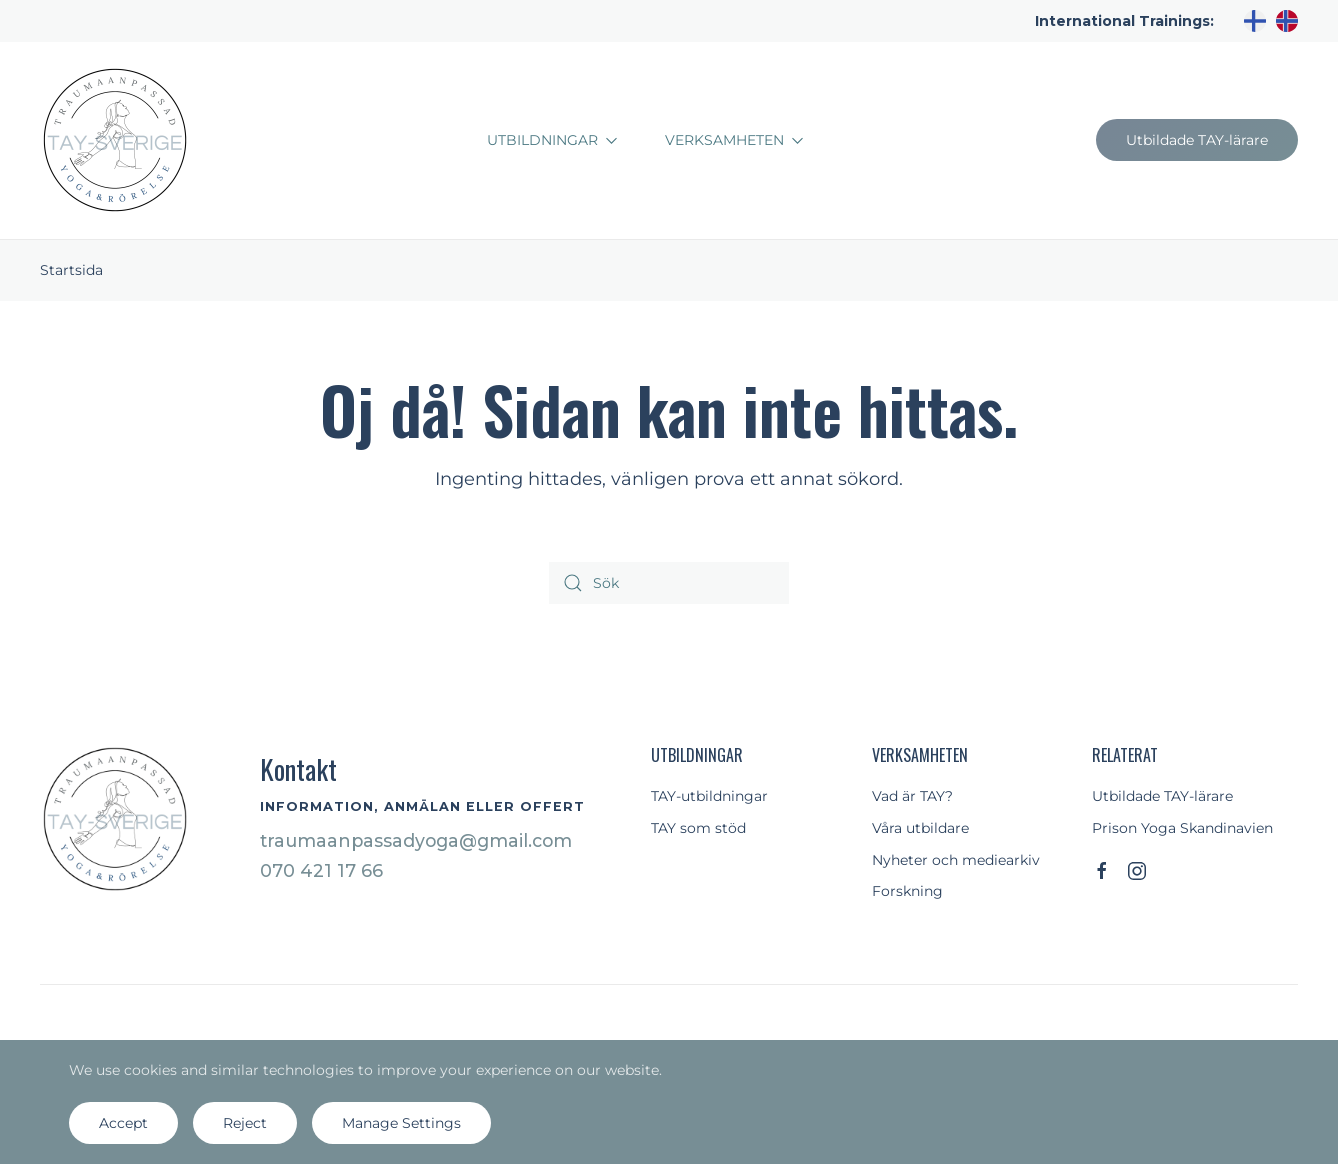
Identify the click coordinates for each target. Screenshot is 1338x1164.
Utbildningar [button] (552, 140)
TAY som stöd (698, 828)
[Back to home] (115, 140)
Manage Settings (401, 1123)
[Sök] (669, 583)
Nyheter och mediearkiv (956, 860)
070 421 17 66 (321, 870)
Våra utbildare (920, 828)
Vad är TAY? (912, 796)
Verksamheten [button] (734, 140)
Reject (245, 1123)
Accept (123, 1123)
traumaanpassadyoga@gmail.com (416, 840)
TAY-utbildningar (709, 796)
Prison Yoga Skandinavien (1182, 828)
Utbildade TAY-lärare (1197, 140)
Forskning (907, 891)
